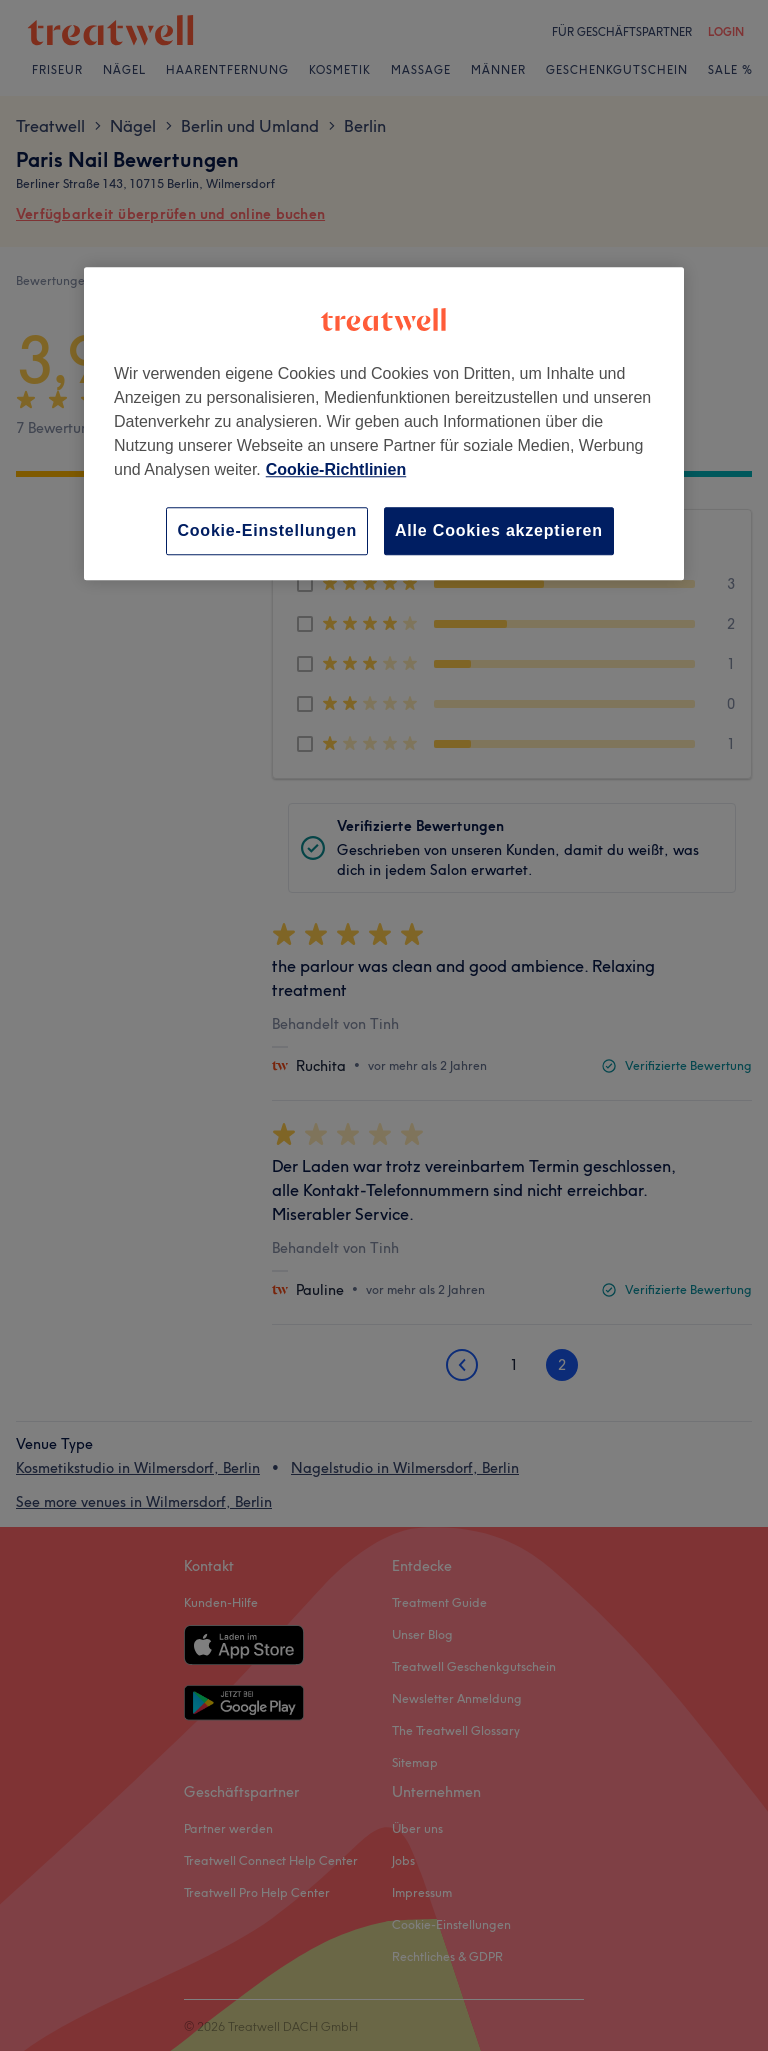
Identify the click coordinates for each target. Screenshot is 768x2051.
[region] (384, 423)
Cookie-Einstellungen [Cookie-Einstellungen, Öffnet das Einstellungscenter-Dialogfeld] (267, 530)
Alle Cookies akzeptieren (499, 530)
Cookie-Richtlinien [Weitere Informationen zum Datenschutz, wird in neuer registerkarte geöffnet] (336, 469)
